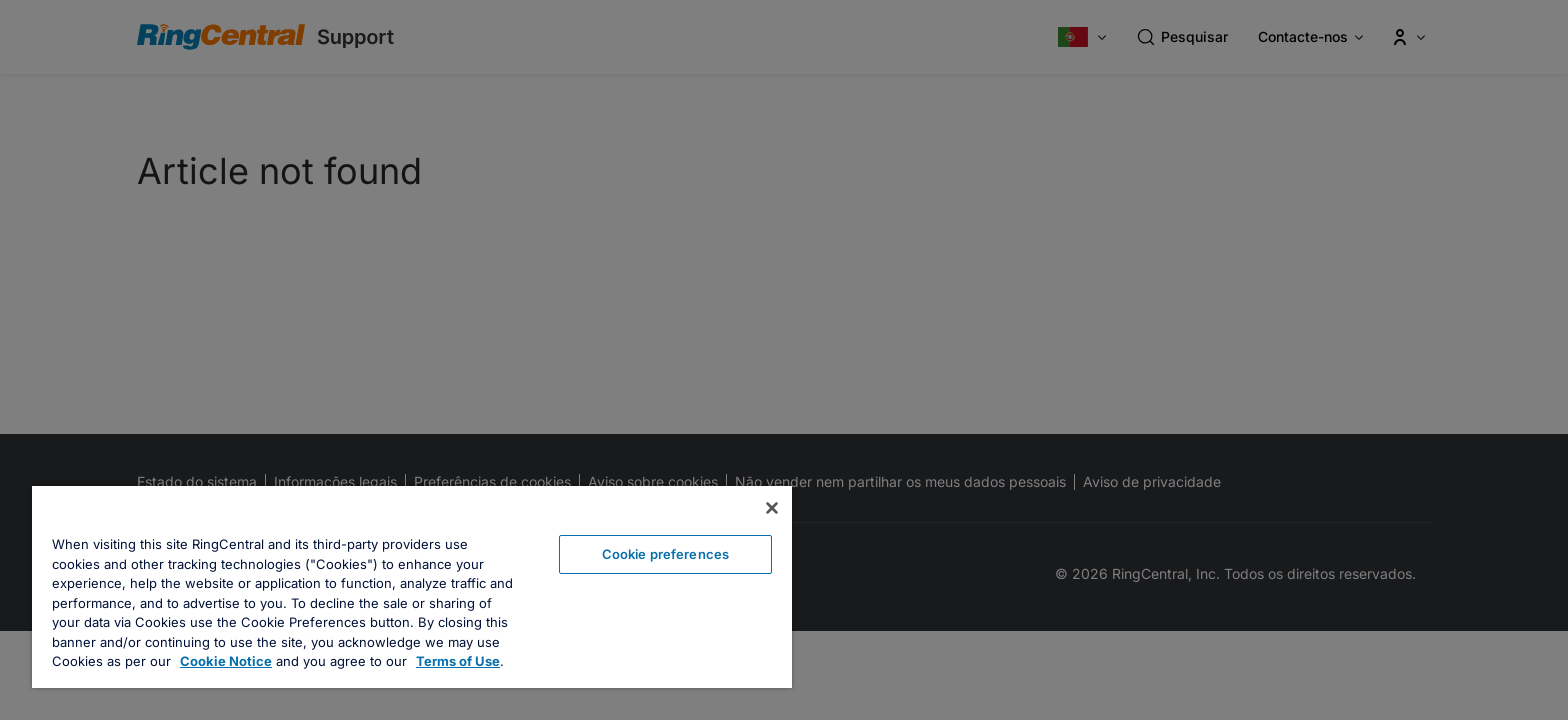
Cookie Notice (226, 661)
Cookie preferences (665, 554)
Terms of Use (458, 661)
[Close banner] (772, 508)
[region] (412, 587)
